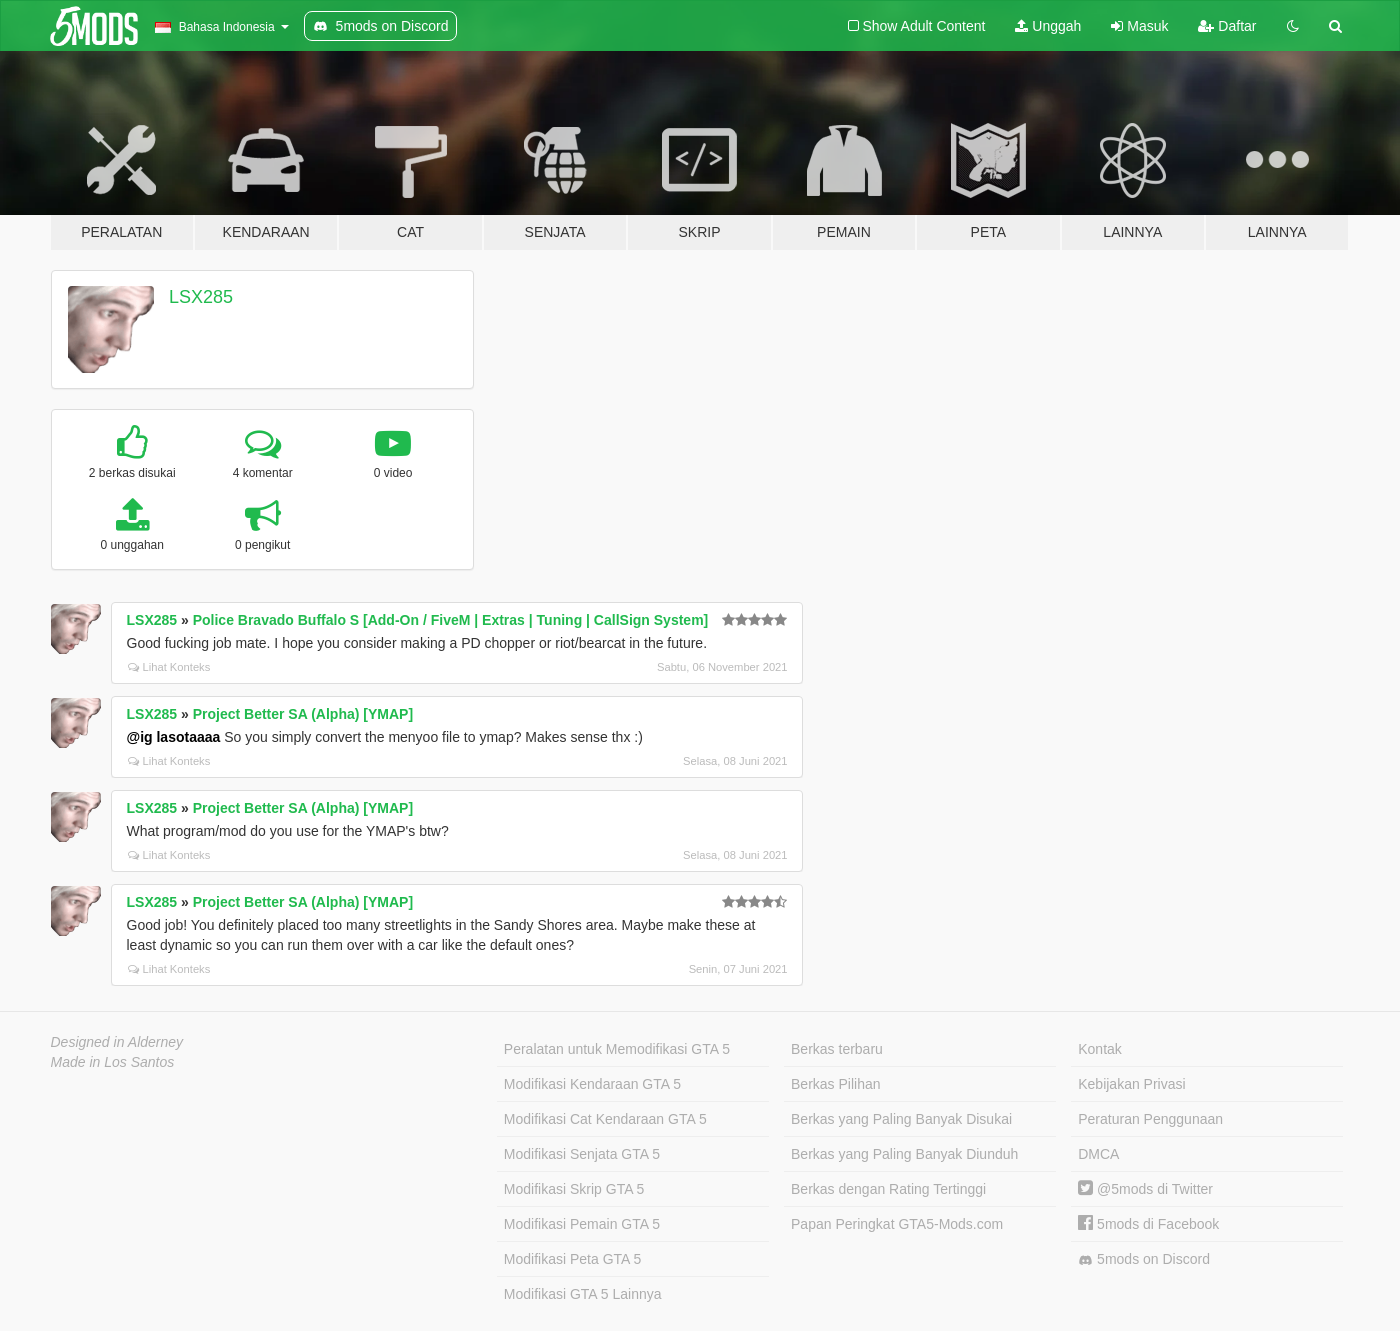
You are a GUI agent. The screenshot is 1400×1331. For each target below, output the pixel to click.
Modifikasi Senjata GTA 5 (582, 1154)
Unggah (1048, 26)
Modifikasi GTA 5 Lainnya (583, 1294)
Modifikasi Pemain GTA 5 (582, 1224)
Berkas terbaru (837, 1049)
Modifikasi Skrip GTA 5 (574, 1189)
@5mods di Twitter (1145, 1189)
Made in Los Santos (113, 1062)
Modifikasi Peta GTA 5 (572, 1259)
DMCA (1098, 1154)
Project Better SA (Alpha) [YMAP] (303, 714)
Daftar (1227, 26)
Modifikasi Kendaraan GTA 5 (592, 1084)
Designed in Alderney (117, 1042)
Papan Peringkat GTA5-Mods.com (897, 1224)
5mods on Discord (1144, 1259)
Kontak (1100, 1049)
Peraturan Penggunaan (1150, 1119)
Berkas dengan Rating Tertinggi (888, 1189)
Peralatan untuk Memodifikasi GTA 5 (617, 1049)
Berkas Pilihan (836, 1084)
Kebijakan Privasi (1131, 1084)
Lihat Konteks (169, 667)
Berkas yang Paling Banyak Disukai (901, 1119)
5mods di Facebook (1148, 1224)
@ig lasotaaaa (174, 737)
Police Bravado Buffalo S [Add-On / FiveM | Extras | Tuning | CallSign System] (451, 620)
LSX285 (201, 297)
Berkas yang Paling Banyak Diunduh (904, 1154)
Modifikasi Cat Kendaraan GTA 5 (605, 1119)
